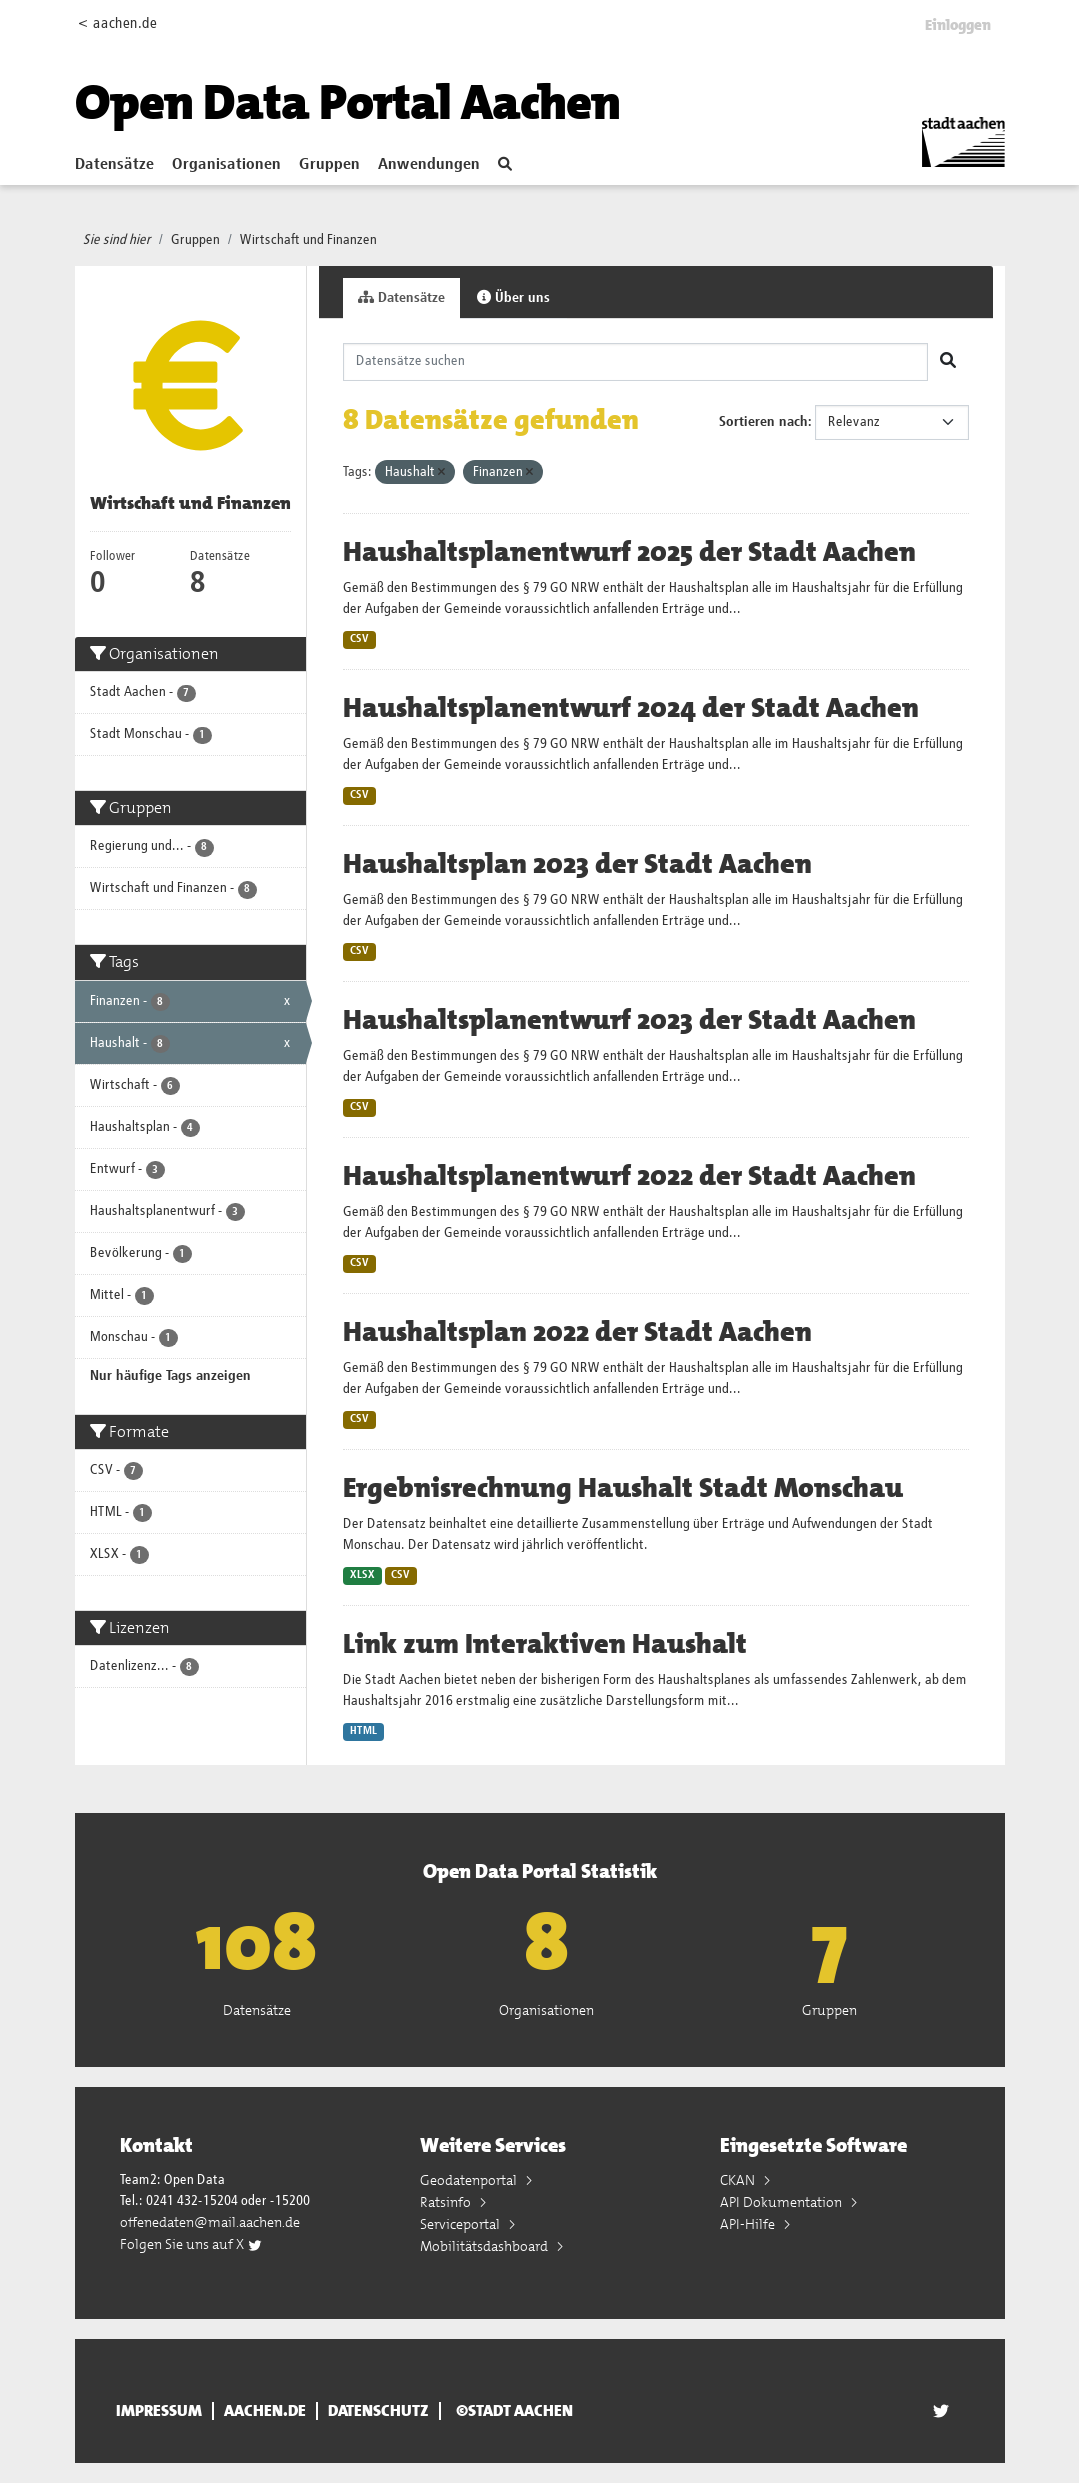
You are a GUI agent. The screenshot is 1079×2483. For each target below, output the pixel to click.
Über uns (513, 297)
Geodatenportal (470, 2180)
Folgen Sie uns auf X (191, 2244)
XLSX (362, 1575)
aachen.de (265, 2411)
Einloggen (958, 25)
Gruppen (329, 165)
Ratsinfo (447, 2202)
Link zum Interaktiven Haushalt (545, 1644)
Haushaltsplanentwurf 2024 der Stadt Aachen (631, 708)
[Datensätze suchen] (635, 362)
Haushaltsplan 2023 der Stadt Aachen (577, 864)
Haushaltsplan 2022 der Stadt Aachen (577, 1332)
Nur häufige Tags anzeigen (170, 1376)
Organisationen (226, 165)
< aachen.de (117, 23)
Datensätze (114, 165)
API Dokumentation (782, 2202)
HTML (363, 1731)
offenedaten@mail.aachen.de (210, 2222)
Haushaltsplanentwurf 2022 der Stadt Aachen (629, 1176)
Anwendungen (429, 165)
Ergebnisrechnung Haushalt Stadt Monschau (623, 1488)
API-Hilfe (749, 2224)
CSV (359, 639)
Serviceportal (461, 2224)
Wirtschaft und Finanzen (308, 240)
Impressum (159, 2411)
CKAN (739, 2180)
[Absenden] (948, 362)
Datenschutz (378, 2411)
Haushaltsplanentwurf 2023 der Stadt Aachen (629, 1020)
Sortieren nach (763, 422)
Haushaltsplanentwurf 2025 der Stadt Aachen (629, 552)
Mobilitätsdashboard (485, 2246)
